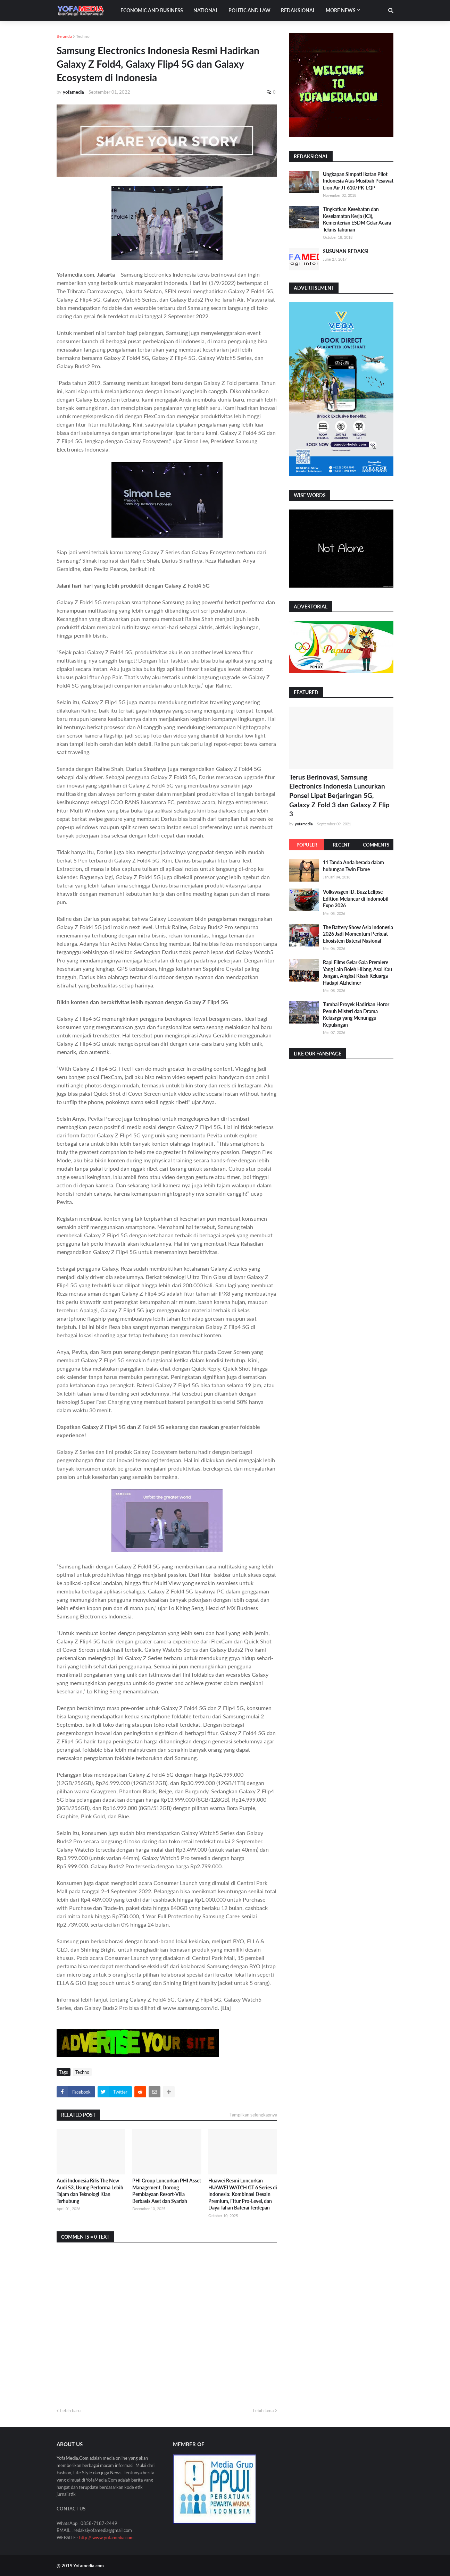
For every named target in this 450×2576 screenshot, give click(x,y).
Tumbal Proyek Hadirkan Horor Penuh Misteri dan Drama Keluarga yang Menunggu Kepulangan (356, 1014)
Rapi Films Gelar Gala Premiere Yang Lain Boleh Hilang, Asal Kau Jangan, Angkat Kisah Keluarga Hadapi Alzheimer (357, 972)
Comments (376, 845)
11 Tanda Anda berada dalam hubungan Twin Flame (353, 865)
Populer (307, 845)
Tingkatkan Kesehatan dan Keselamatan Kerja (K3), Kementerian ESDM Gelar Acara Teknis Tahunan (357, 219)
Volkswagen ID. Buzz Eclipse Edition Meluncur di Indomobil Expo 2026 (355, 898)
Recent (341, 845)
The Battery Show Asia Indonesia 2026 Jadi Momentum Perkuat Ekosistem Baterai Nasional (358, 934)
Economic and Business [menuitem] (151, 10)
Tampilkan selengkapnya (253, 2115)
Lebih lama (263, 2410)
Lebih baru (70, 2410)
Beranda (64, 36)
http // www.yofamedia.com (106, 2537)
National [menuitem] (205, 10)
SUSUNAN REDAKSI (345, 251)
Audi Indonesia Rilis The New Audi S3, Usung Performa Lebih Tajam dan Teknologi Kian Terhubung (90, 2191)
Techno (83, 36)
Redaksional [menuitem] (298, 10)
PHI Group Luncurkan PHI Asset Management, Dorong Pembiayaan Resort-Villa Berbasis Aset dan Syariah (166, 2191)
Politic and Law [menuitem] (249, 10)
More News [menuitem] (341, 10)
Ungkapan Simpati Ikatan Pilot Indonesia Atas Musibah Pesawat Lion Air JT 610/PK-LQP (358, 181)
